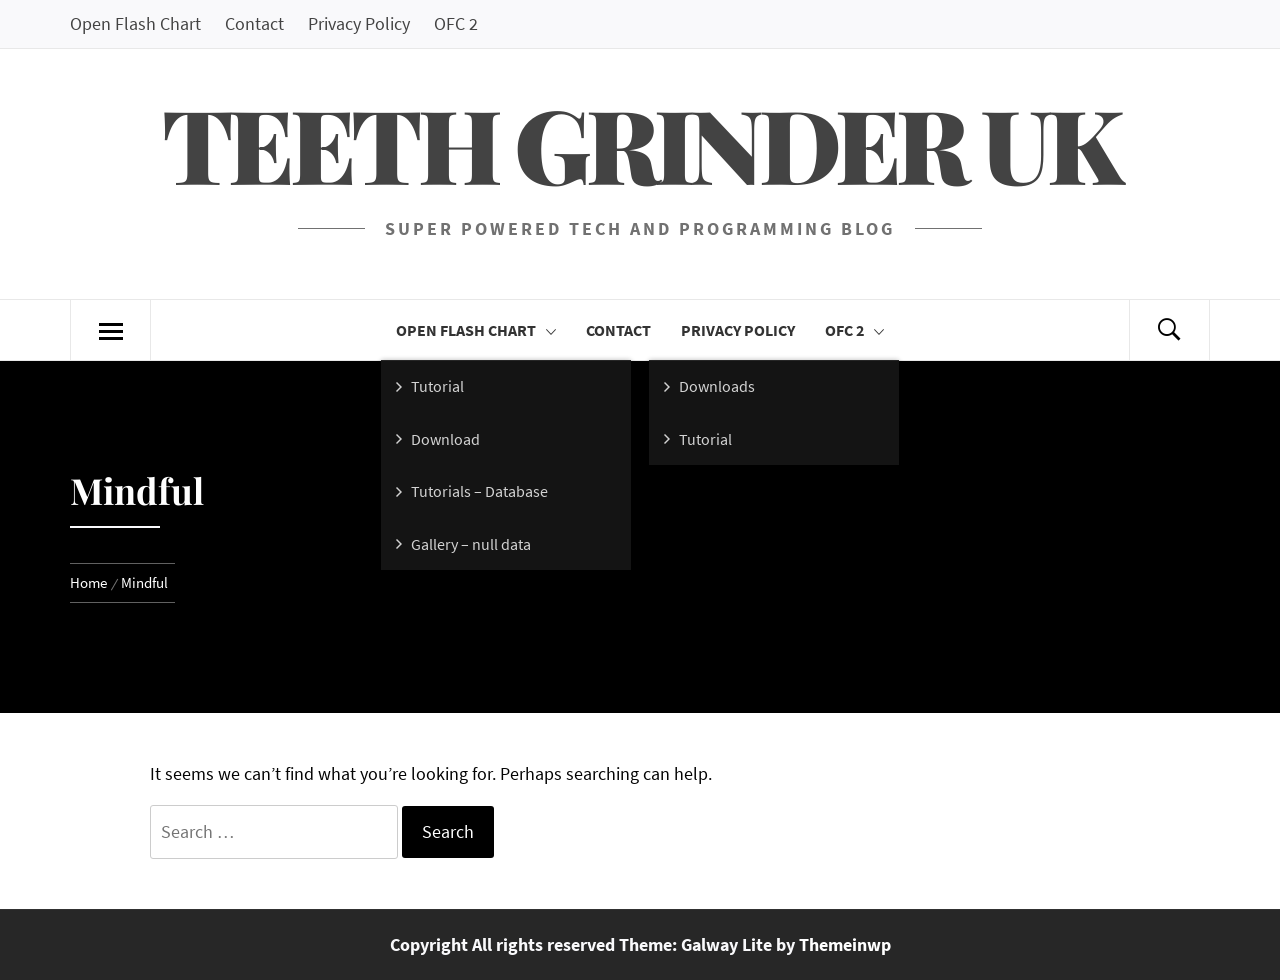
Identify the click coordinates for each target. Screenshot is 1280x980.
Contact (254, 23)
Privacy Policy (359, 23)
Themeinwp (845, 944)
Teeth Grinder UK (640, 142)
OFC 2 (456, 23)
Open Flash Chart (135, 23)
